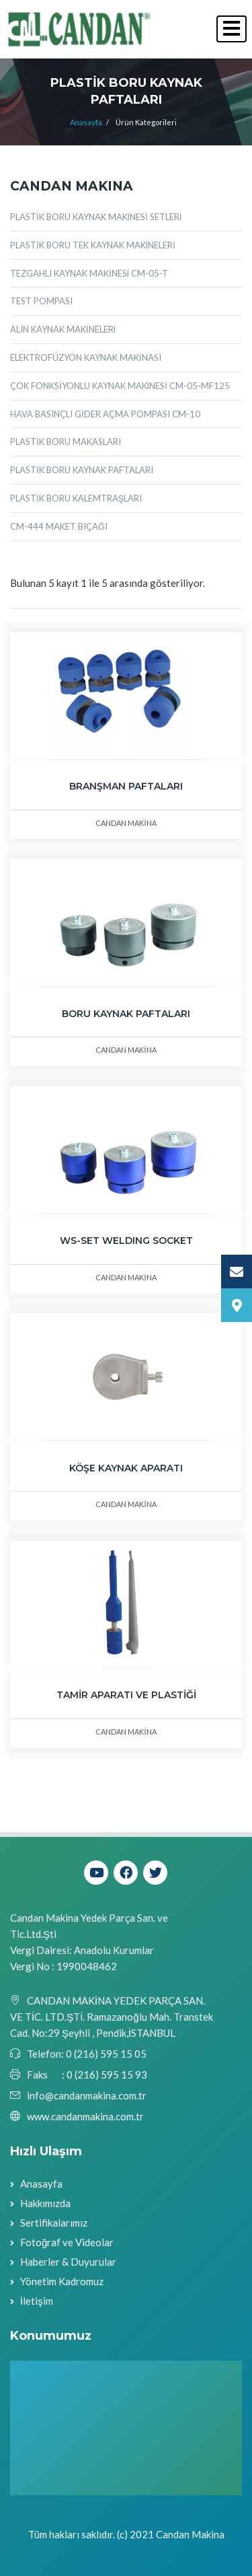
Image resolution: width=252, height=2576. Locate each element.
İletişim (36, 2301)
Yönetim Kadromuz (61, 2281)
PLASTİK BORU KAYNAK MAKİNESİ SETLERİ (95, 216)
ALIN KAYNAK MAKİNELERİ (63, 329)
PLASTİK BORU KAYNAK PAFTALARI (81, 469)
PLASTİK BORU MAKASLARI (65, 441)
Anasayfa (86, 122)
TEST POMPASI (41, 300)
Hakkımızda (45, 2203)
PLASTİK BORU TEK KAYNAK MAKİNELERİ (92, 245)
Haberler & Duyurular (68, 2262)
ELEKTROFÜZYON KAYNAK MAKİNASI (85, 357)
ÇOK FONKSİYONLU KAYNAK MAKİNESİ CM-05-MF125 (120, 385)
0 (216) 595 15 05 (105, 2054)
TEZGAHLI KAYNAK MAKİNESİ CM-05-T (89, 273)
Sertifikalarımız (53, 2223)
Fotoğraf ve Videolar (67, 2242)
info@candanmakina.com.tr (86, 2095)
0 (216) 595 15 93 (107, 2074)
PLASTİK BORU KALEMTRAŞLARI (76, 498)
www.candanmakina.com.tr (85, 2116)
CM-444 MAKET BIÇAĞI (59, 526)
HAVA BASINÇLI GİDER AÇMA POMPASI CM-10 (105, 414)
